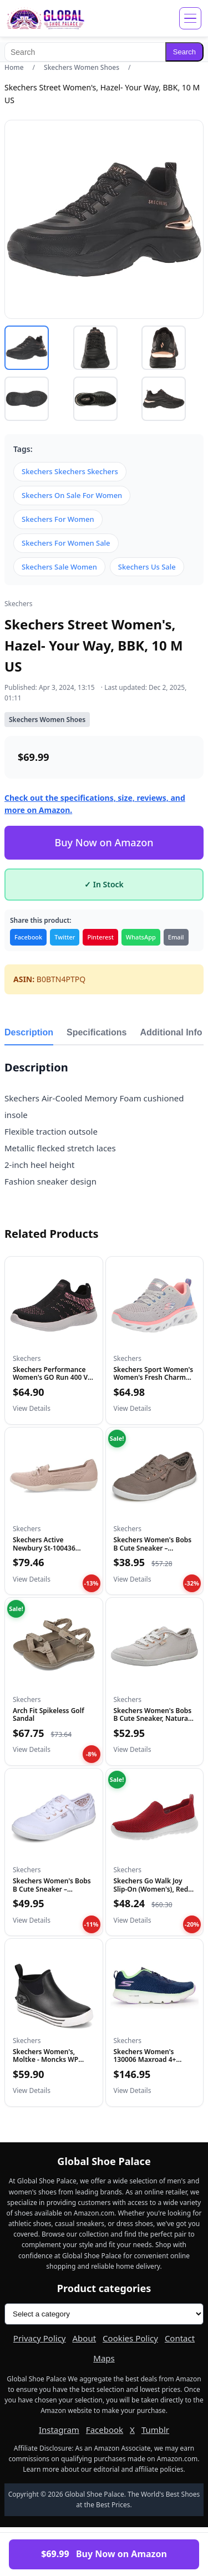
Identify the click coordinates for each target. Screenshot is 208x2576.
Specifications (96, 1032)
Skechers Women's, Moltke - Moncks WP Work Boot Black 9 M (46, 2059)
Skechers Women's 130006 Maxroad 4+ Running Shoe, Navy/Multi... (145, 2063)
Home (14, 67)
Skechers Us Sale (147, 567)
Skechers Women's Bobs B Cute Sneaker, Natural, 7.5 (153, 1718)
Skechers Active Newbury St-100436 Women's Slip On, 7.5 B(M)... (46, 1551)
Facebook (28, 937)
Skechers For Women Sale (66, 543)
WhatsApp (141, 937)
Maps (103, 2358)
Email (176, 937)
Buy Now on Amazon (103, 842)
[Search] (84, 52)
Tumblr (155, 2429)
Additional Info (171, 1032)
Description (28, 1032)
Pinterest (100, 937)
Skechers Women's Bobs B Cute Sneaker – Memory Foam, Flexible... (154, 1548)
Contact (180, 2338)
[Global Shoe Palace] (46, 18)
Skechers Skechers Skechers (70, 471)
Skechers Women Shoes (81, 67)
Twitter (64, 937)
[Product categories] (104, 2314)
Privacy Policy (39, 2338)
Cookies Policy (130, 2338)
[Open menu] (190, 18)
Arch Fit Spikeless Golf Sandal (48, 1714)
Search (184, 52)
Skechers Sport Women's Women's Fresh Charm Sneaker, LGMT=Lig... (154, 1377)
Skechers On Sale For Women (72, 495)
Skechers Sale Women (59, 567)
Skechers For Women (58, 519)
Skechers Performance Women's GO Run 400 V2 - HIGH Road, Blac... (52, 1377)
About (85, 2338)
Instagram (59, 2429)
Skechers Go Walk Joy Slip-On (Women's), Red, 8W (152, 1889)
